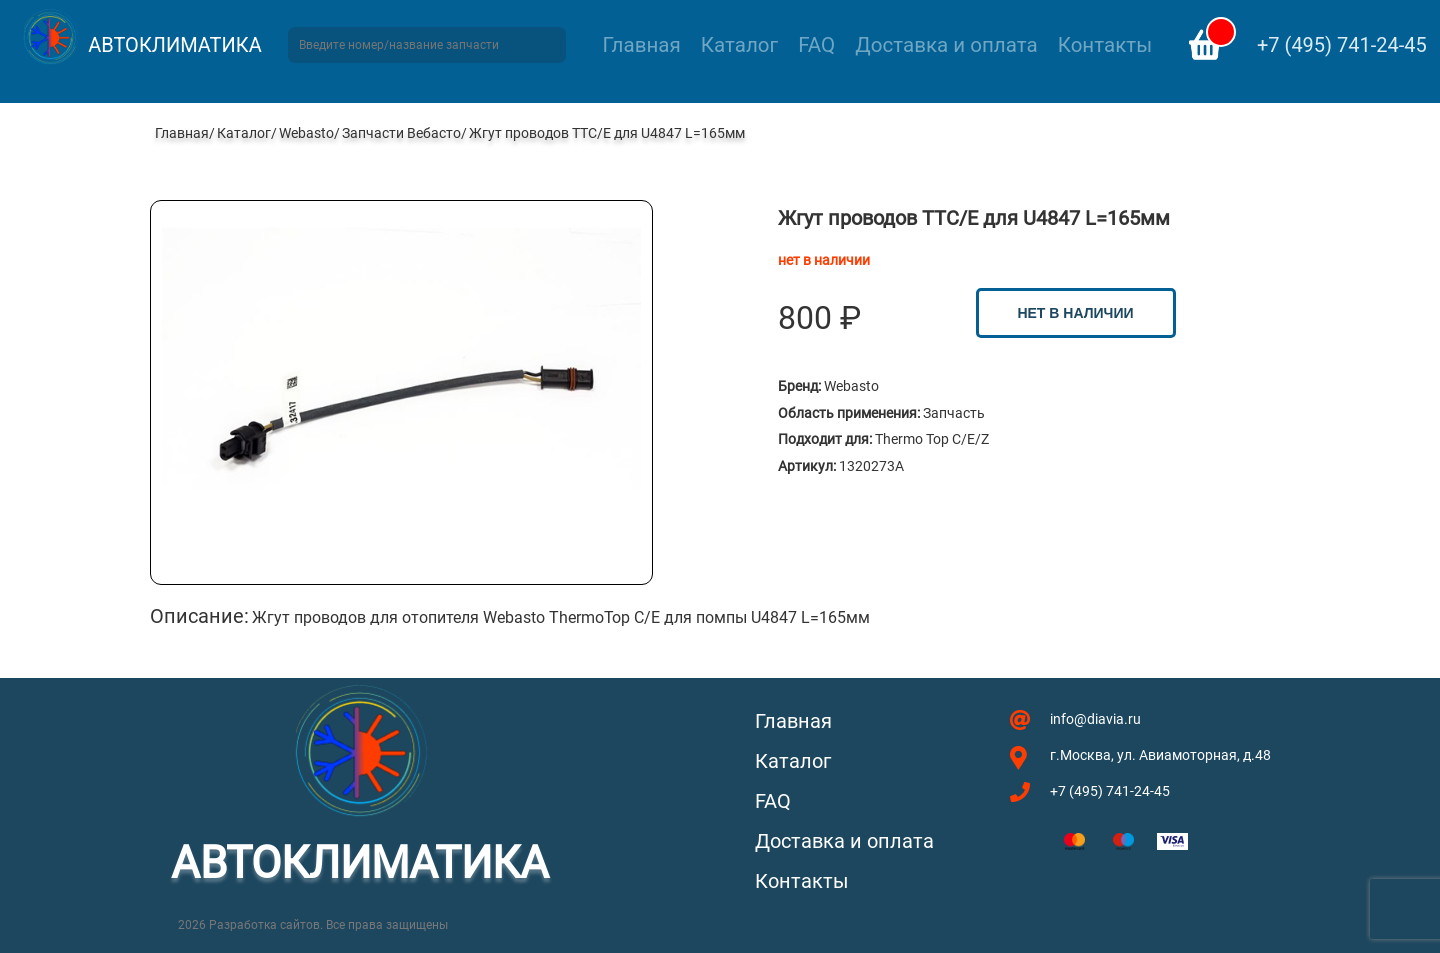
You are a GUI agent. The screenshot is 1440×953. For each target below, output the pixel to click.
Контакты (1105, 45)
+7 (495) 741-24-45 (1342, 45)
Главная (642, 45)
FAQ (816, 45)
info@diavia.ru (1095, 719)
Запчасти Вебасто (401, 133)
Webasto (306, 133)
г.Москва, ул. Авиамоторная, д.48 (1160, 755)
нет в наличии (1075, 313)
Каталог (739, 45)
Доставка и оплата (946, 45)
